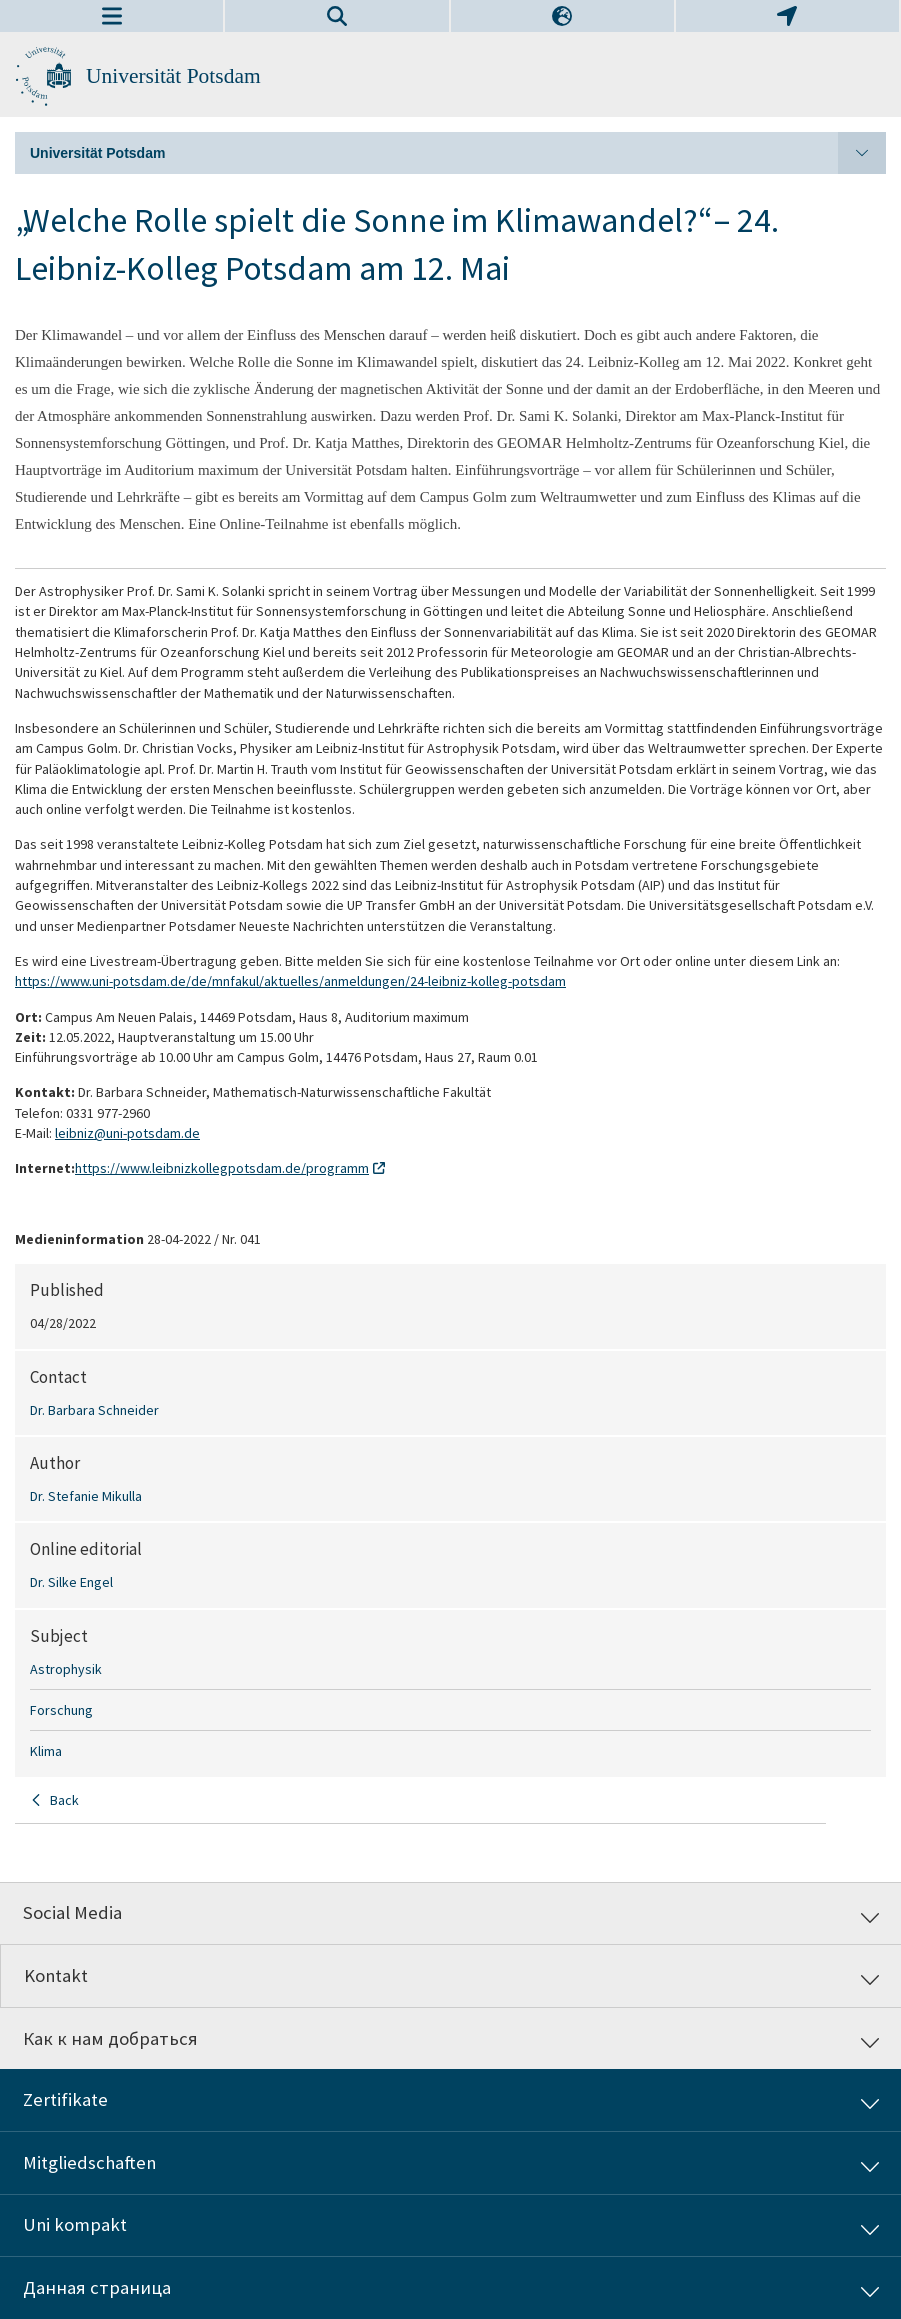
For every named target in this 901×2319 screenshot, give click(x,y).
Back (64, 1800)
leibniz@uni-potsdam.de (127, 1133)
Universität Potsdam (173, 76)
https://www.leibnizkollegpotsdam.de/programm (222, 1168)
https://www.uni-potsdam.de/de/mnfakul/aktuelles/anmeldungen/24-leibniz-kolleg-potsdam (290, 981)
